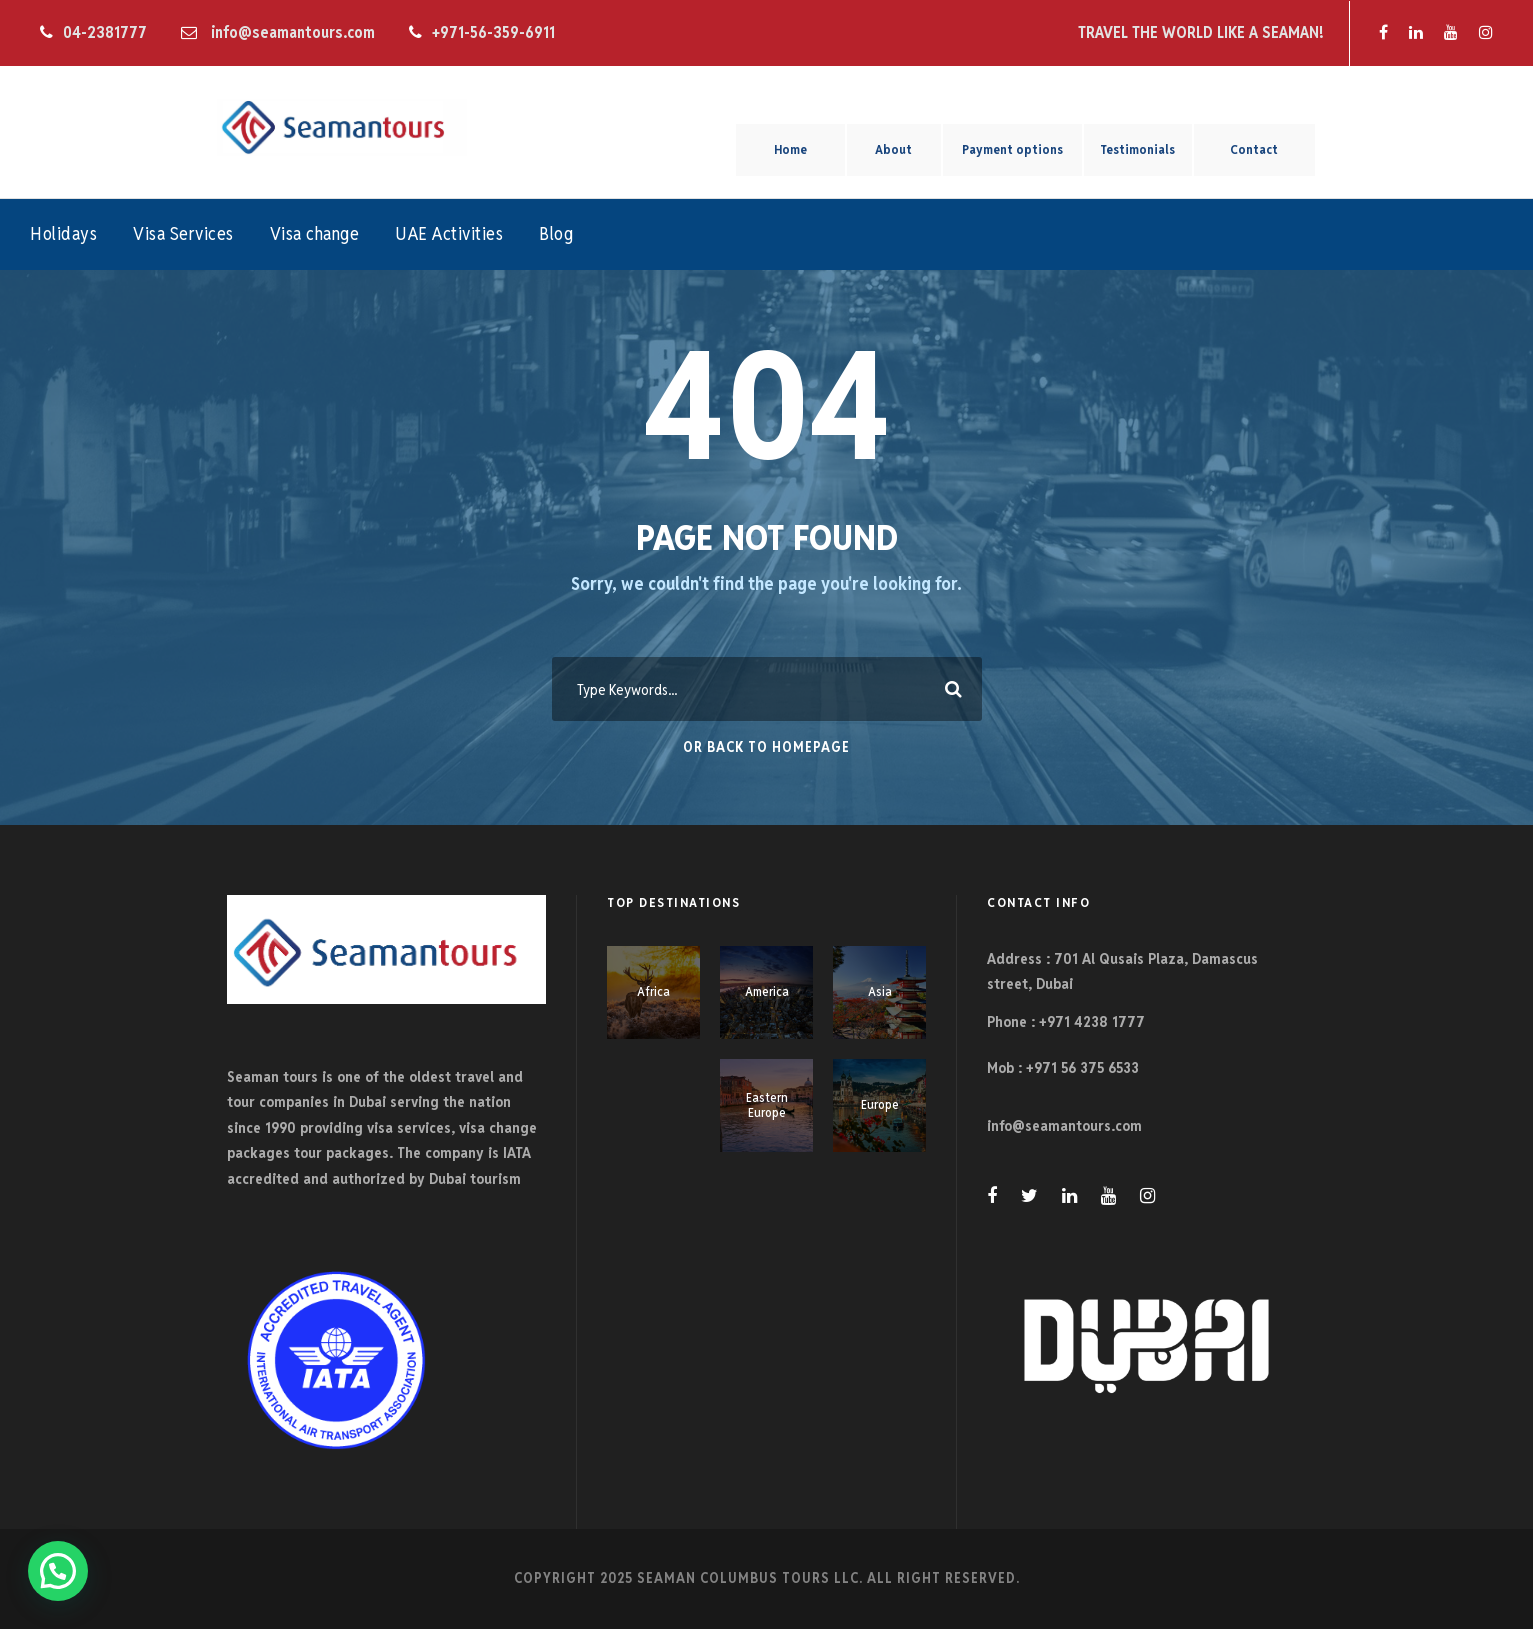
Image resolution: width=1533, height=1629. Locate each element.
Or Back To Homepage (766, 747)
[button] (58, 1571)
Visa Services (183, 233)
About (893, 149)
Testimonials (1137, 149)
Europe (880, 1104)
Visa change (315, 233)
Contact (1254, 149)
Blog (556, 233)
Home (790, 149)
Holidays (63, 233)
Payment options (1012, 149)
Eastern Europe (767, 1105)
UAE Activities (449, 233)
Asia (880, 991)
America (767, 991)
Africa (653, 991)
